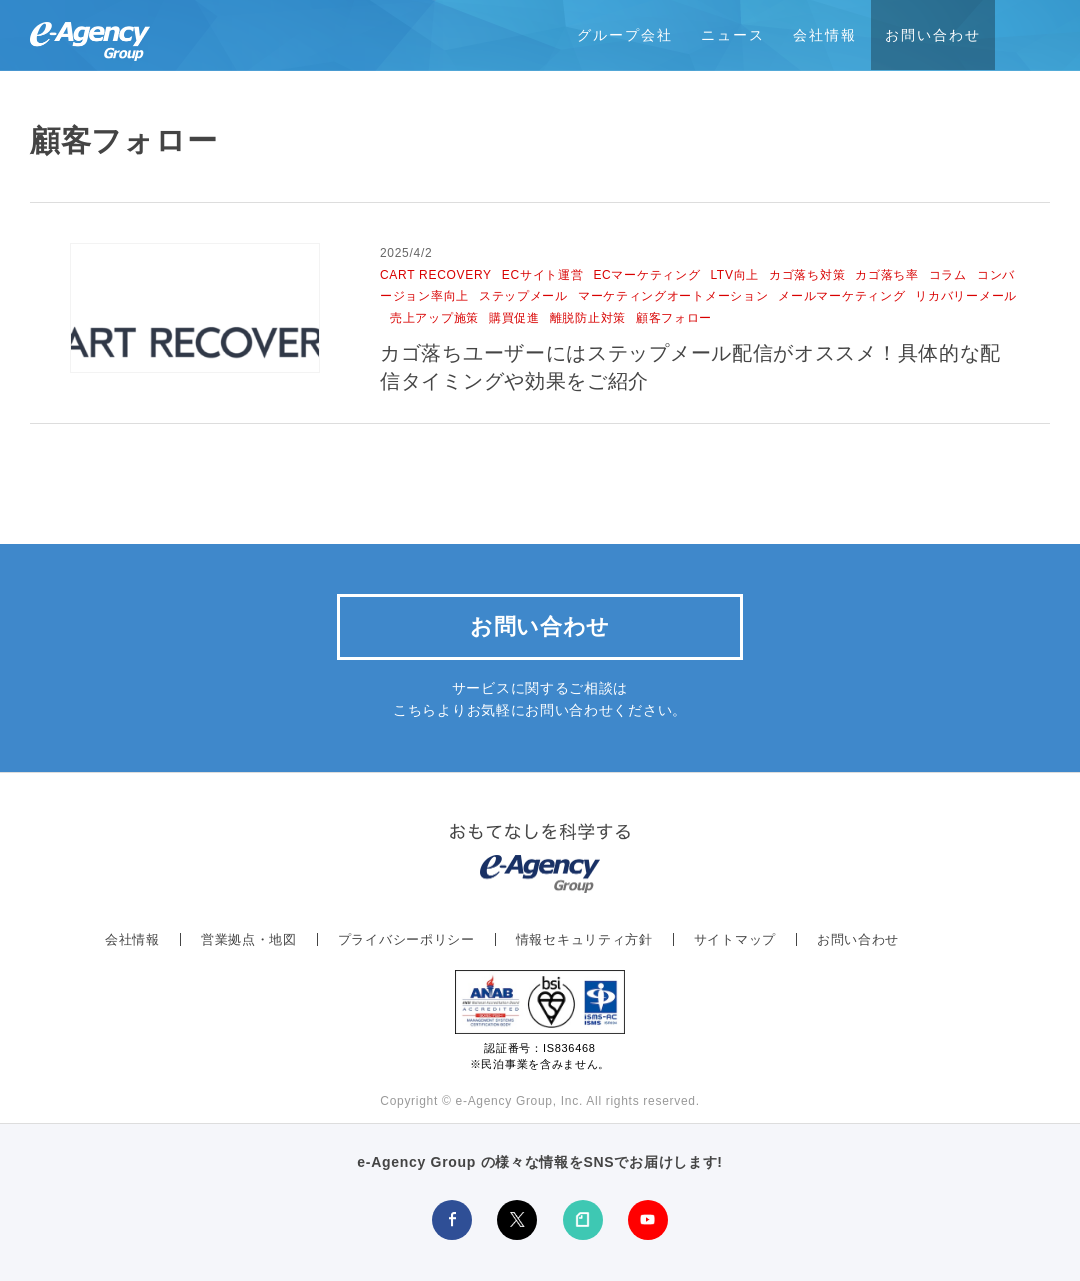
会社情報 (825, 35)
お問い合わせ (933, 35)
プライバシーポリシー (406, 939)
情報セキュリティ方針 (584, 939)
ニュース (733, 35)
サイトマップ (735, 939)
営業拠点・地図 (249, 939)
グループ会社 (625, 35)
